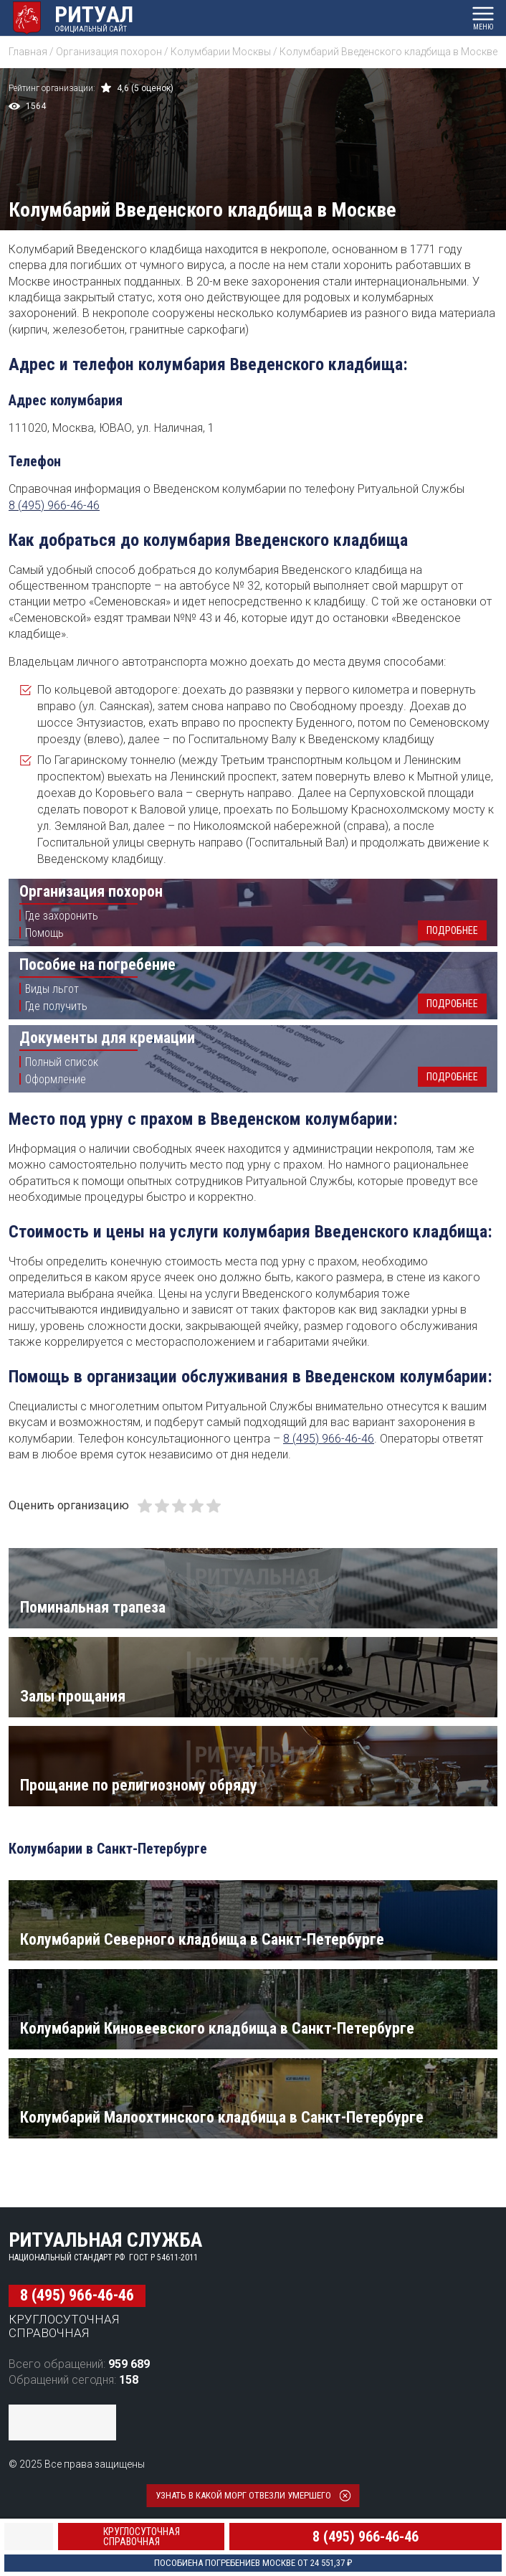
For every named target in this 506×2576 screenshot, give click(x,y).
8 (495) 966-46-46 (54, 505)
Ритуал (93, 14)
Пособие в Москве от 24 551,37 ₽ (253, 2563)
